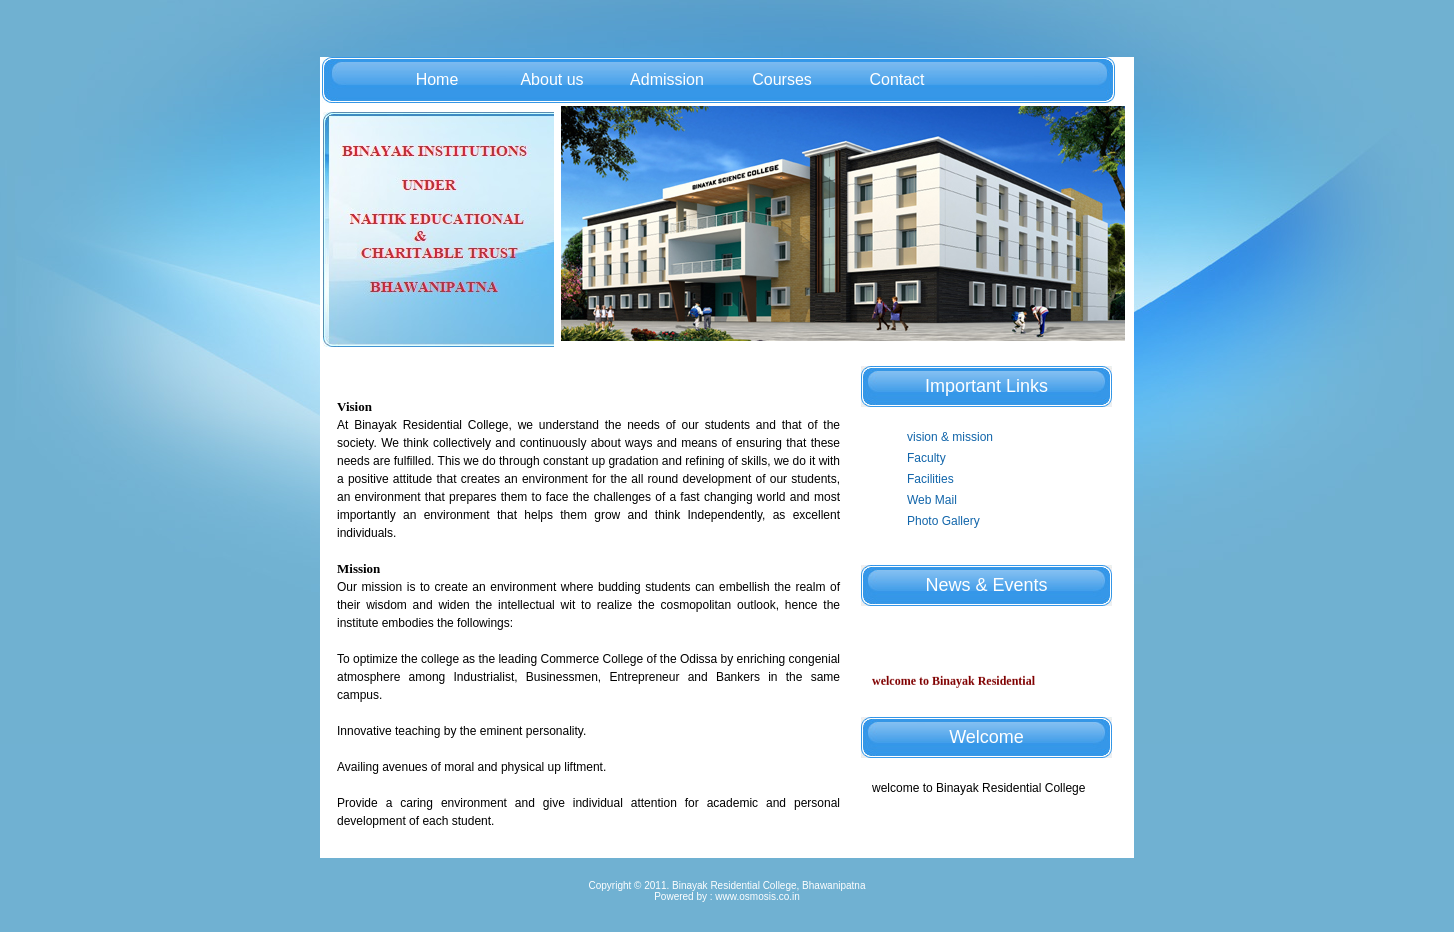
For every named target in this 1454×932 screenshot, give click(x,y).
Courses (782, 79)
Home (437, 79)
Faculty (926, 458)
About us (551, 79)
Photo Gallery (943, 521)
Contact (896, 79)
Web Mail (932, 500)
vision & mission (950, 437)
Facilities (930, 479)
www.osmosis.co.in (757, 896)
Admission (667, 79)
